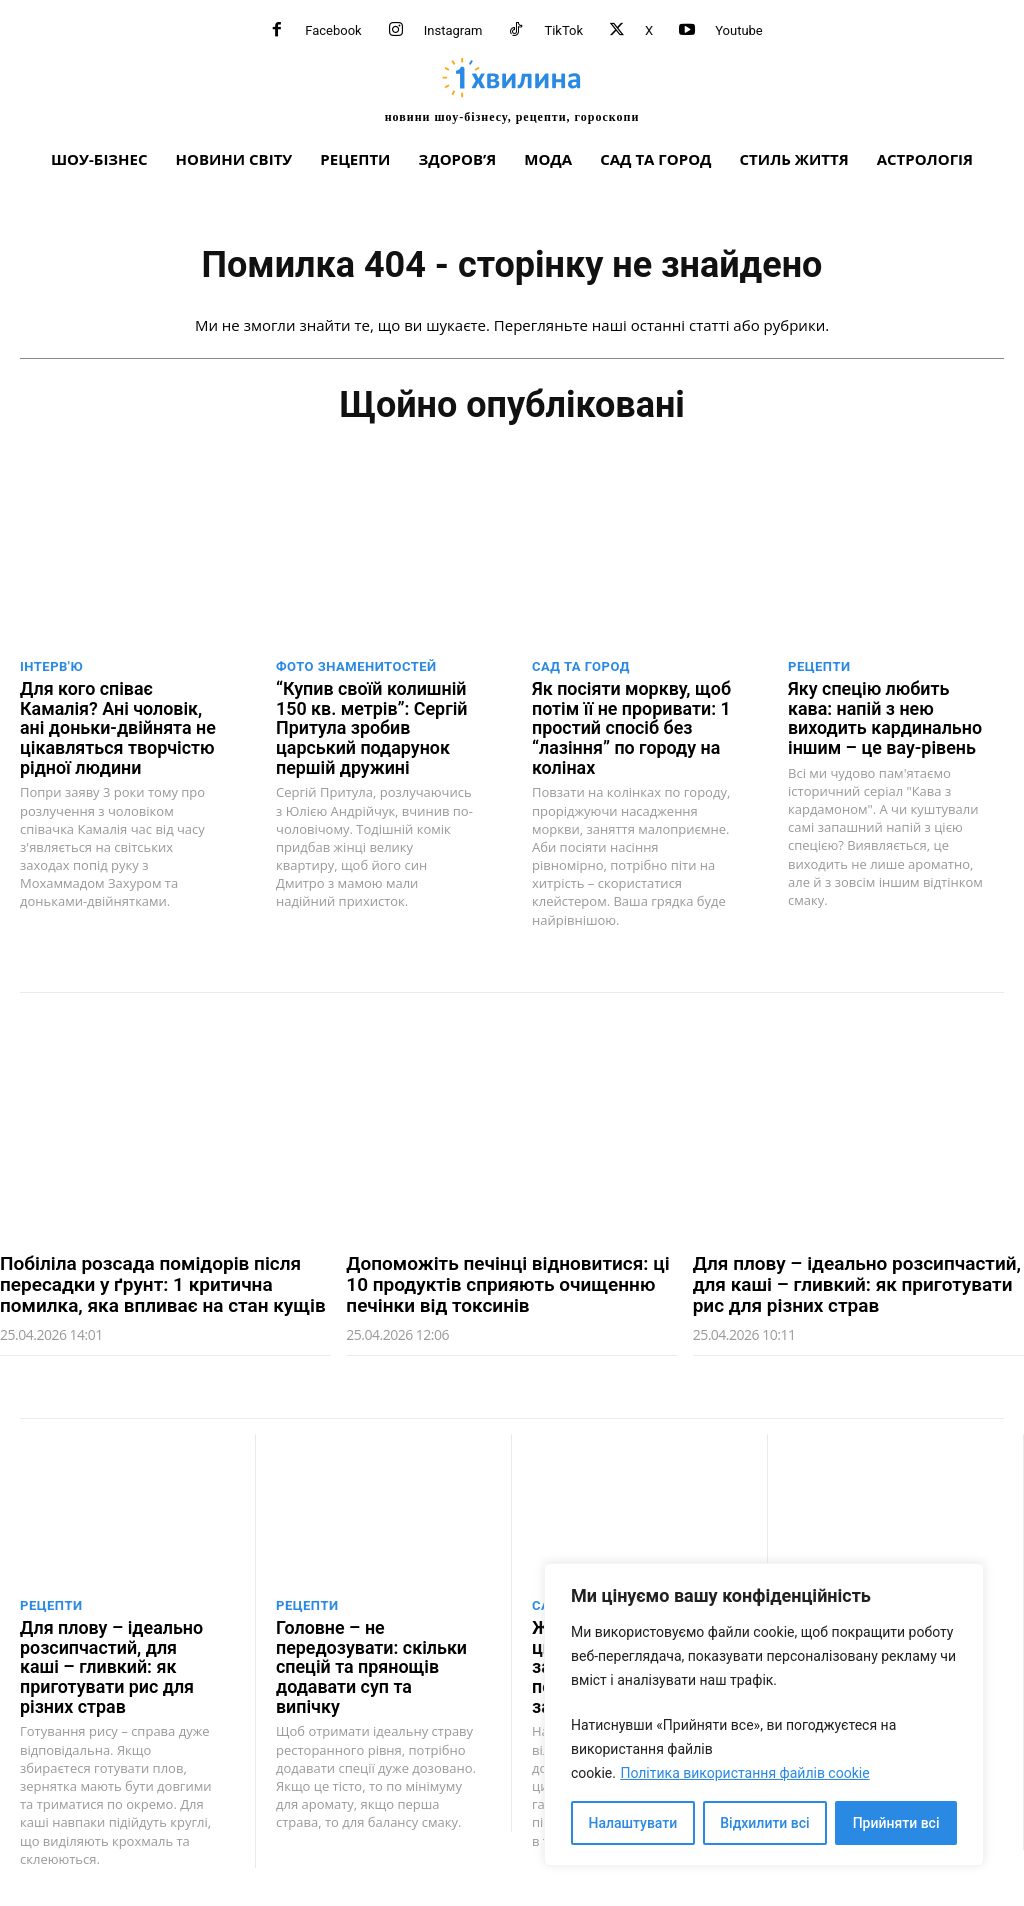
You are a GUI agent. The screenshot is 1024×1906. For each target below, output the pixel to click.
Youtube (739, 30)
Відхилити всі (764, 1823)
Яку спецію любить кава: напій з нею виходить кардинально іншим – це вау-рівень (888, 716)
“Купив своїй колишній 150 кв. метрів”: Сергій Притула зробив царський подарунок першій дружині (367, 725)
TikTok (563, 30)
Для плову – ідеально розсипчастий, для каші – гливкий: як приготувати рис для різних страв (857, 1279)
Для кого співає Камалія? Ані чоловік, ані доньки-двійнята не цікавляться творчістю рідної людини (120, 725)
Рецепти (819, 666)
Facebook (333, 30)
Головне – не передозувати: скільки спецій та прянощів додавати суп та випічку (373, 1650)
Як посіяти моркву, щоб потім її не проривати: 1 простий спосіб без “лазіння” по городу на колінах (626, 725)
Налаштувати (633, 1823)
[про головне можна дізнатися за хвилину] (512, 89)
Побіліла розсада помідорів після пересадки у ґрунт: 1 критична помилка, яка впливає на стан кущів (163, 1279)
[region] (764, 1714)
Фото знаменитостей (356, 666)
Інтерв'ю (51, 666)
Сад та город (581, 666)
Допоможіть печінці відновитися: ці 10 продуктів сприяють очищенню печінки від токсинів (507, 1279)
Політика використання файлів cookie (744, 1773)
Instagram (453, 30)
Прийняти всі (896, 1823)
